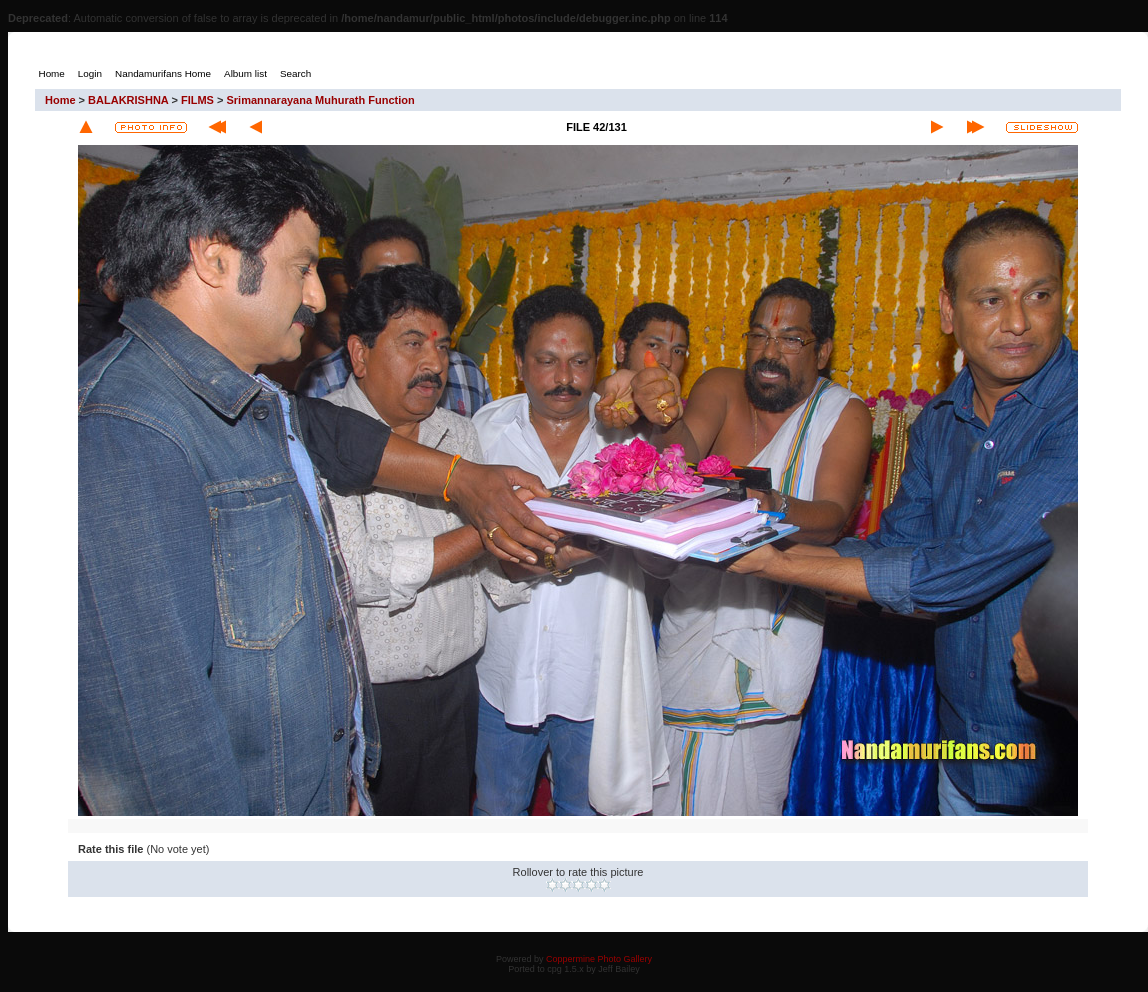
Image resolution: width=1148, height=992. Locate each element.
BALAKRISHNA (128, 100)
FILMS (197, 100)
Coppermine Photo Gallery (599, 959)
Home (60, 100)
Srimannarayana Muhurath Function (320, 100)
